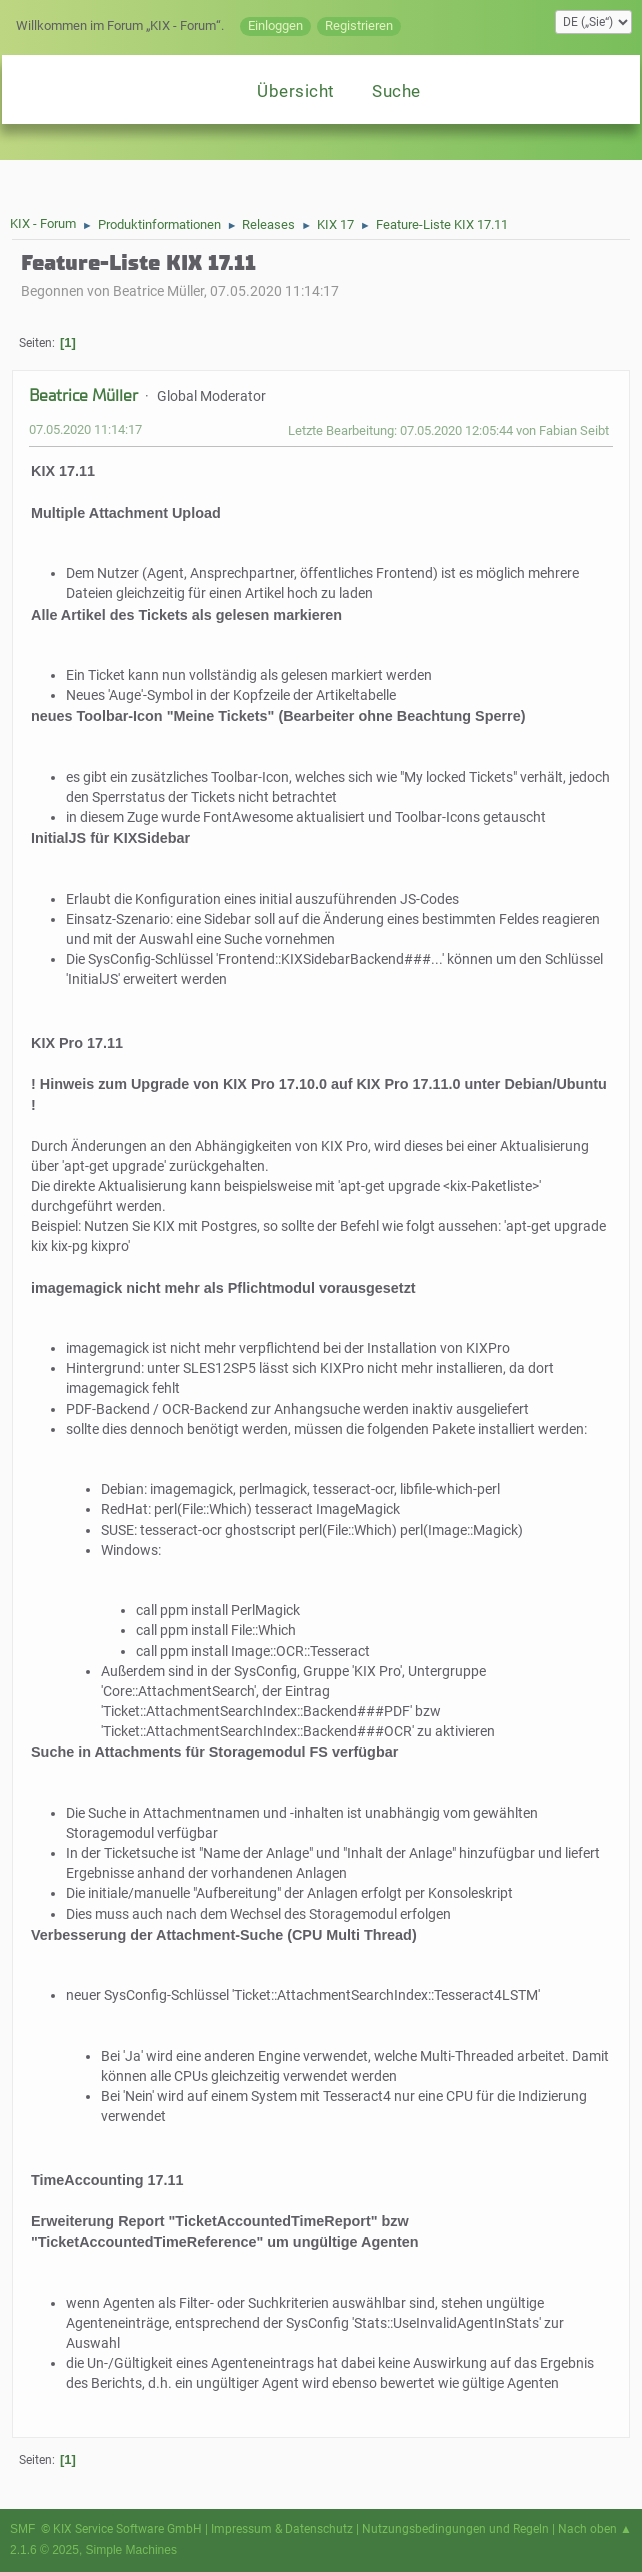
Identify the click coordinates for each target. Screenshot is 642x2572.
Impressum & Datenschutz (282, 2529)
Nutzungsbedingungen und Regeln (455, 2529)
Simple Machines (131, 2550)
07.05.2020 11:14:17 (85, 429)
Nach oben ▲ (595, 2529)
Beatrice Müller (83, 395)
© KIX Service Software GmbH (121, 2529)
